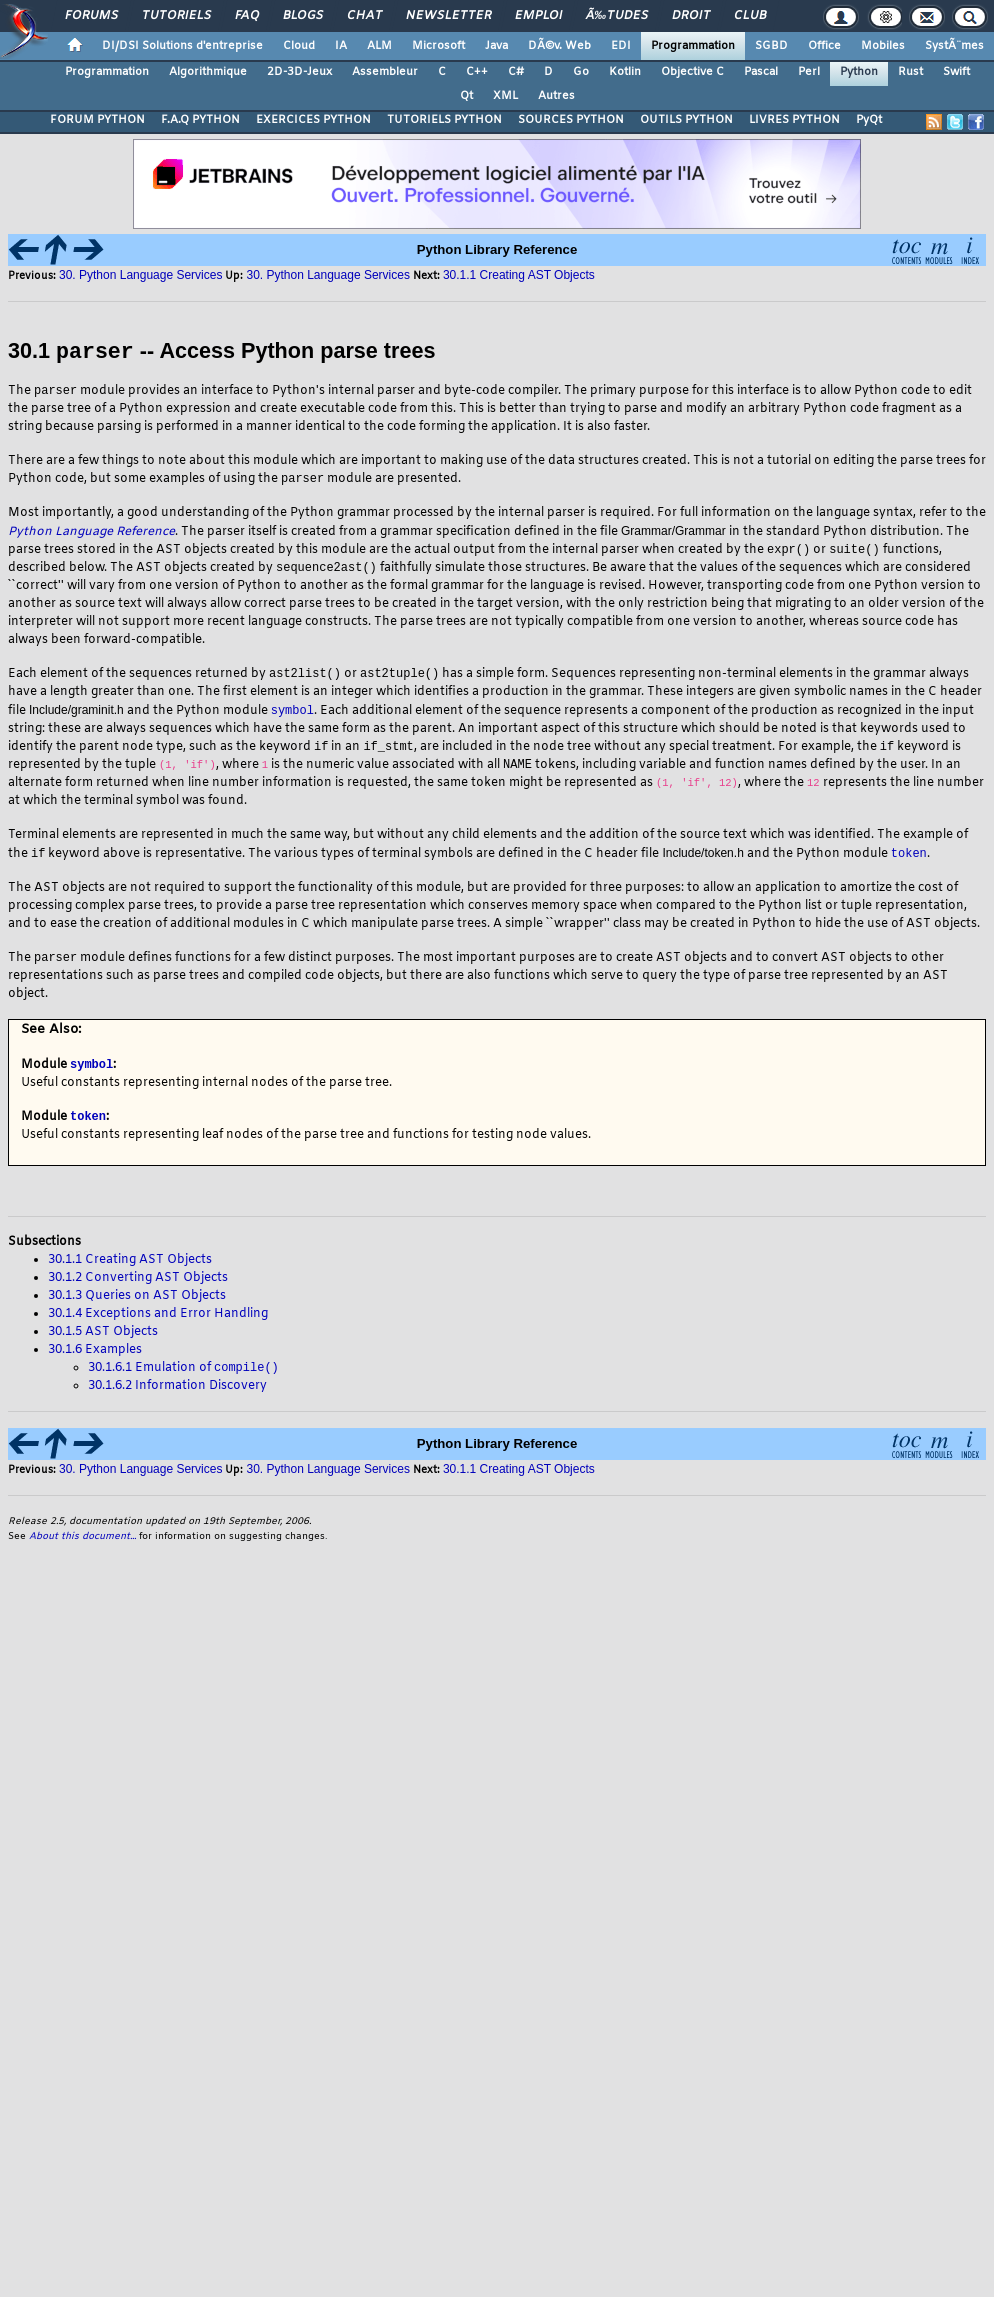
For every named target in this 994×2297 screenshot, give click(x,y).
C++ (477, 72)
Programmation (693, 46)
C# (516, 72)
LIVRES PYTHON (794, 120)
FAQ (247, 16)
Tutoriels (176, 16)
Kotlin (625, 72)
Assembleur (385, 72)
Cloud (299, 46)
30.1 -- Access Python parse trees (221, 351)
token (909, 858)
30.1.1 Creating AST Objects (519, 275)
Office (824, 46)
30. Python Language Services (140, 275)
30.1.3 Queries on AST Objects (137, 1305)
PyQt (869, 120)
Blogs (303, 16)
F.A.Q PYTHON (200, 120)
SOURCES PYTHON (571, 120)
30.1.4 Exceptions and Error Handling (158, 1323)
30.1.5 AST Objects (103, 1341)
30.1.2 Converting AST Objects (138, 1287)
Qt (466, 96)
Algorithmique (208, 72)
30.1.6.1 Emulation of (183, 1378)
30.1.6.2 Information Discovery (177, 1396)
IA (341, 46)
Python (859, 72)
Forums (91, 16)
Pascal (761, 72)
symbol (292, 713)
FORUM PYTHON (97, 120)
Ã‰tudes (617, 16)
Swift (956, 72)
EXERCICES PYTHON (313, 120)
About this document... (82, 1546)
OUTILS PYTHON (686, 120)
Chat (364, 16)
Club (750, 16)
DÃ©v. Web (559, 46)
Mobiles (883, 46)
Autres (556, 96)
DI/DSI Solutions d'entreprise (182, 46)
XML (505, 96)
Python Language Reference (91, 533)
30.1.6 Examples (95, 1359)
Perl (809, 72)
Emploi (538, 16)
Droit (691, 16)
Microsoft (438, 46)
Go (581, 72)
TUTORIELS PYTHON (444, 120)
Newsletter (448, 16)
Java (496, 46)
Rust (910, 72)
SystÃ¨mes (954, 46)
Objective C (692, 72)
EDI (621, 46)
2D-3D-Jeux (299, 72)
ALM (379, 46)
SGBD (771, 46)
